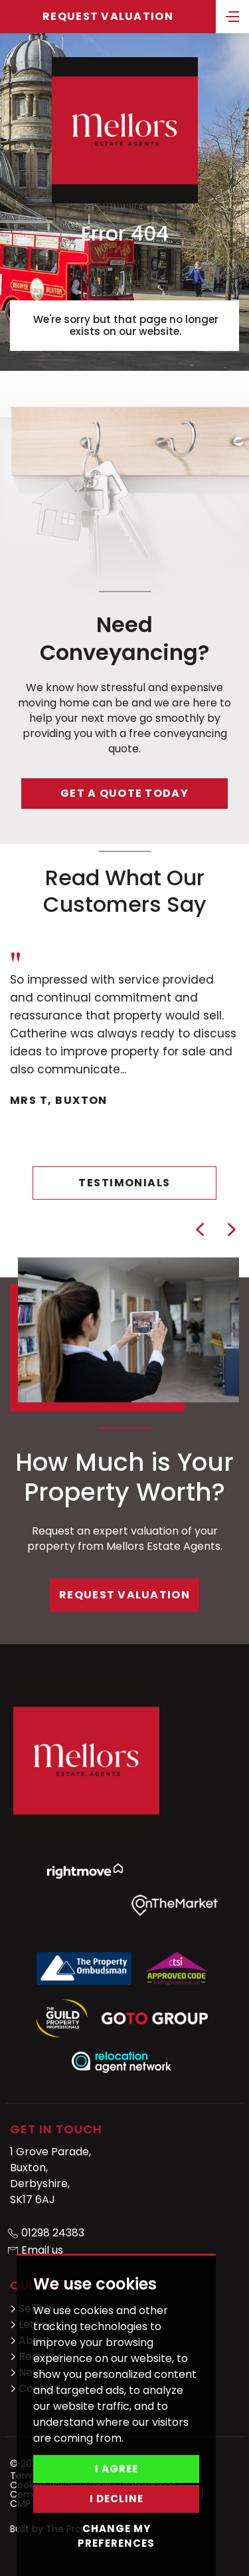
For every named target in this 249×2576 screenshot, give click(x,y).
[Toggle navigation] (232, 15)
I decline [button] (116, 2499)
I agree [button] (116, 2469)
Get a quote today (124, 793)
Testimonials (124, 1182)
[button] (200, 1230)
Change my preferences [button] (116, 2536)
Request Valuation (107, 16)
